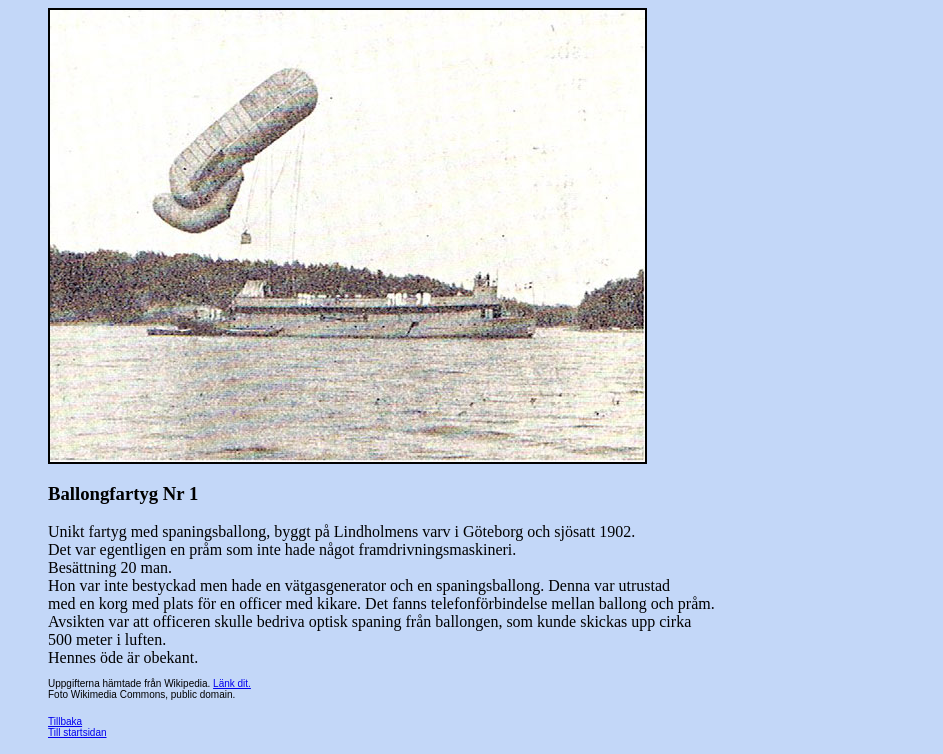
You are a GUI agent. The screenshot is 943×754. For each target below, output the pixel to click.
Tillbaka (65, 721)
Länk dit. (232, 683)
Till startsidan (77, 732)
